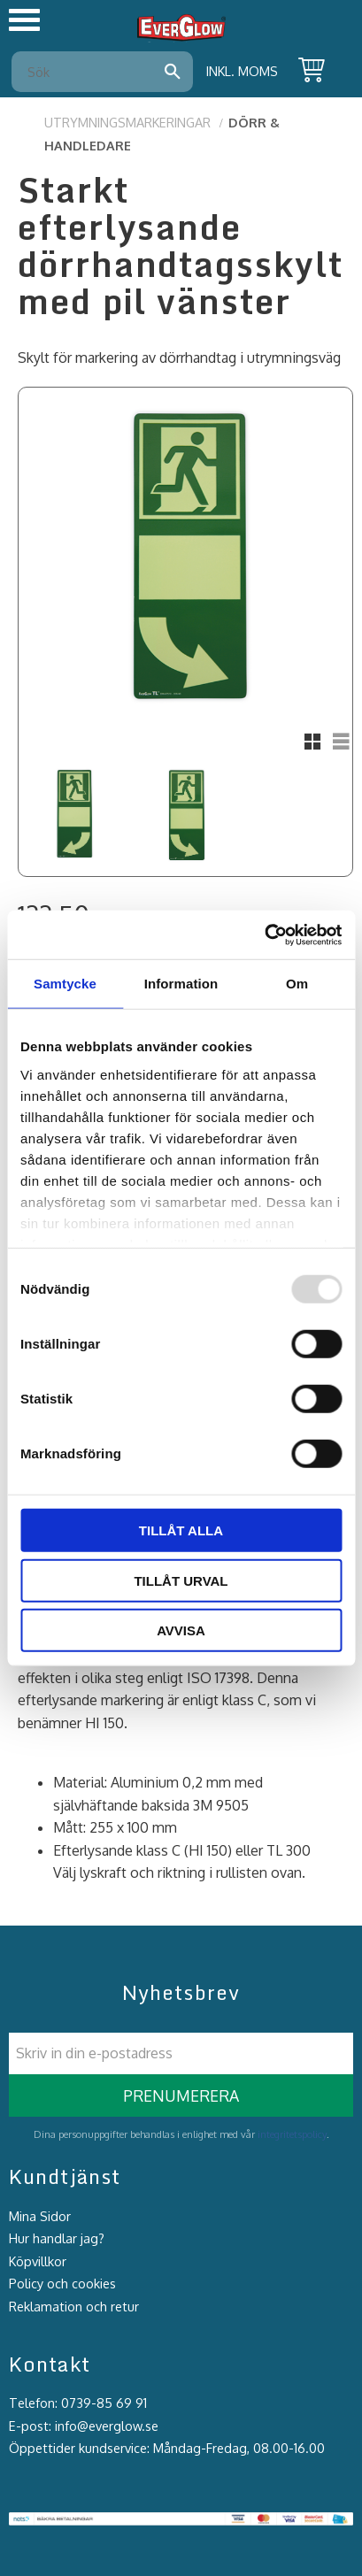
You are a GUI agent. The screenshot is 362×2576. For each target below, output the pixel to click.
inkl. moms (242, 71)
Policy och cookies (62, 2283)
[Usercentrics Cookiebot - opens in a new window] (264, 934)
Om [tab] (297, 983)
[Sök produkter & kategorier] (90, 71)
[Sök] (172, 71)
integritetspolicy (292, 2134)
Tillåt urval (180, 1580)
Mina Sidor (40, 2216)
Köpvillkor (37, 2261)
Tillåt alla (181, 1530)
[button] (24, 19)
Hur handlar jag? (56, 2238)
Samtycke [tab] (65, 983)
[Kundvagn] (308, 72)
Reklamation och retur (74, 2306)
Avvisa (181, 1630)
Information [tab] (181, 983)
